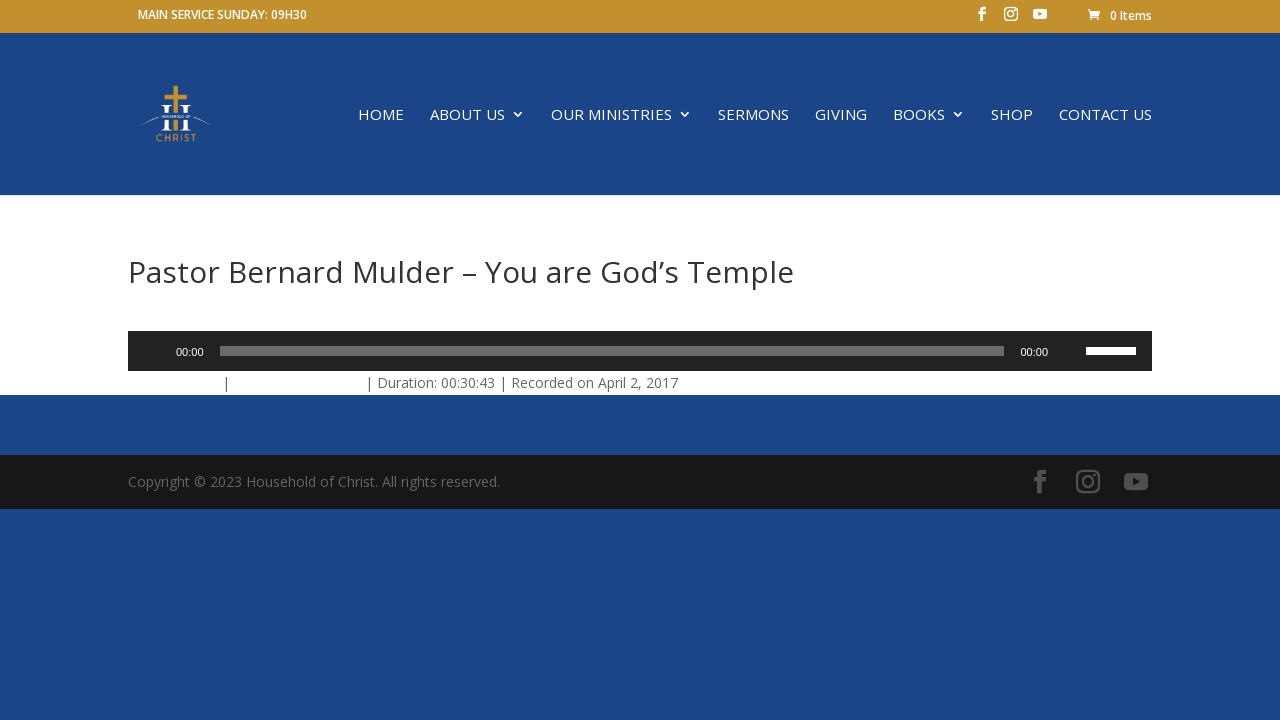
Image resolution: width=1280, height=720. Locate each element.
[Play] (154, 351)
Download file (173, 382)
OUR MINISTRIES (611, 115)
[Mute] (1070, 351)
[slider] (612, 351)
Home (381, 115)
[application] (640, 351)
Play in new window (297, 382)
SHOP (1012, 115)
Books (919, 115)
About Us (467, 115)
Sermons (753, 115)
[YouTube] (1040, 20)
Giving (841, 115)
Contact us (1105, 115)
